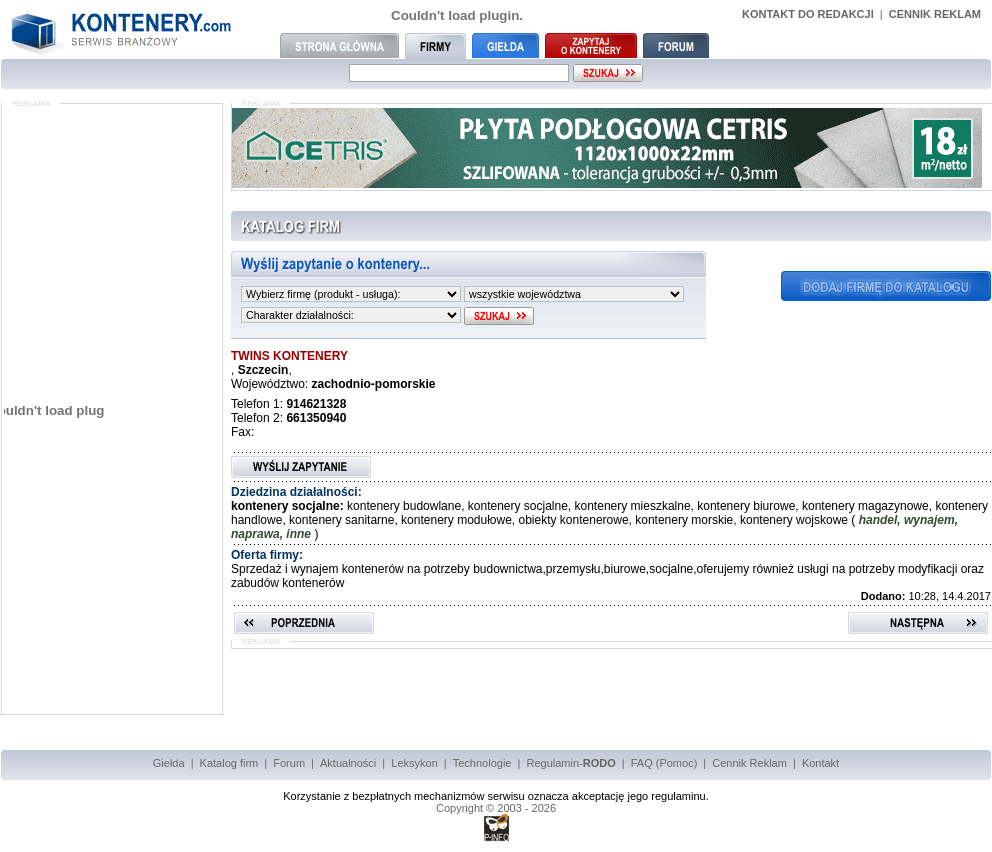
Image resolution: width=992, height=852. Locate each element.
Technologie (482, 763)
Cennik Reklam (749, 763)
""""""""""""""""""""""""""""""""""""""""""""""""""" (351, 294)
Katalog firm (229, 763)
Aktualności (348, 763)
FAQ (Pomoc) (664, 763)
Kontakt (820, 763)
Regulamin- (570, 763)
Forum (289, 763)
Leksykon (414, 763)
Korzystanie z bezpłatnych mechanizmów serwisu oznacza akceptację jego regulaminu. (496, 796)
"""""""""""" (351, 315)
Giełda (169, 763)
